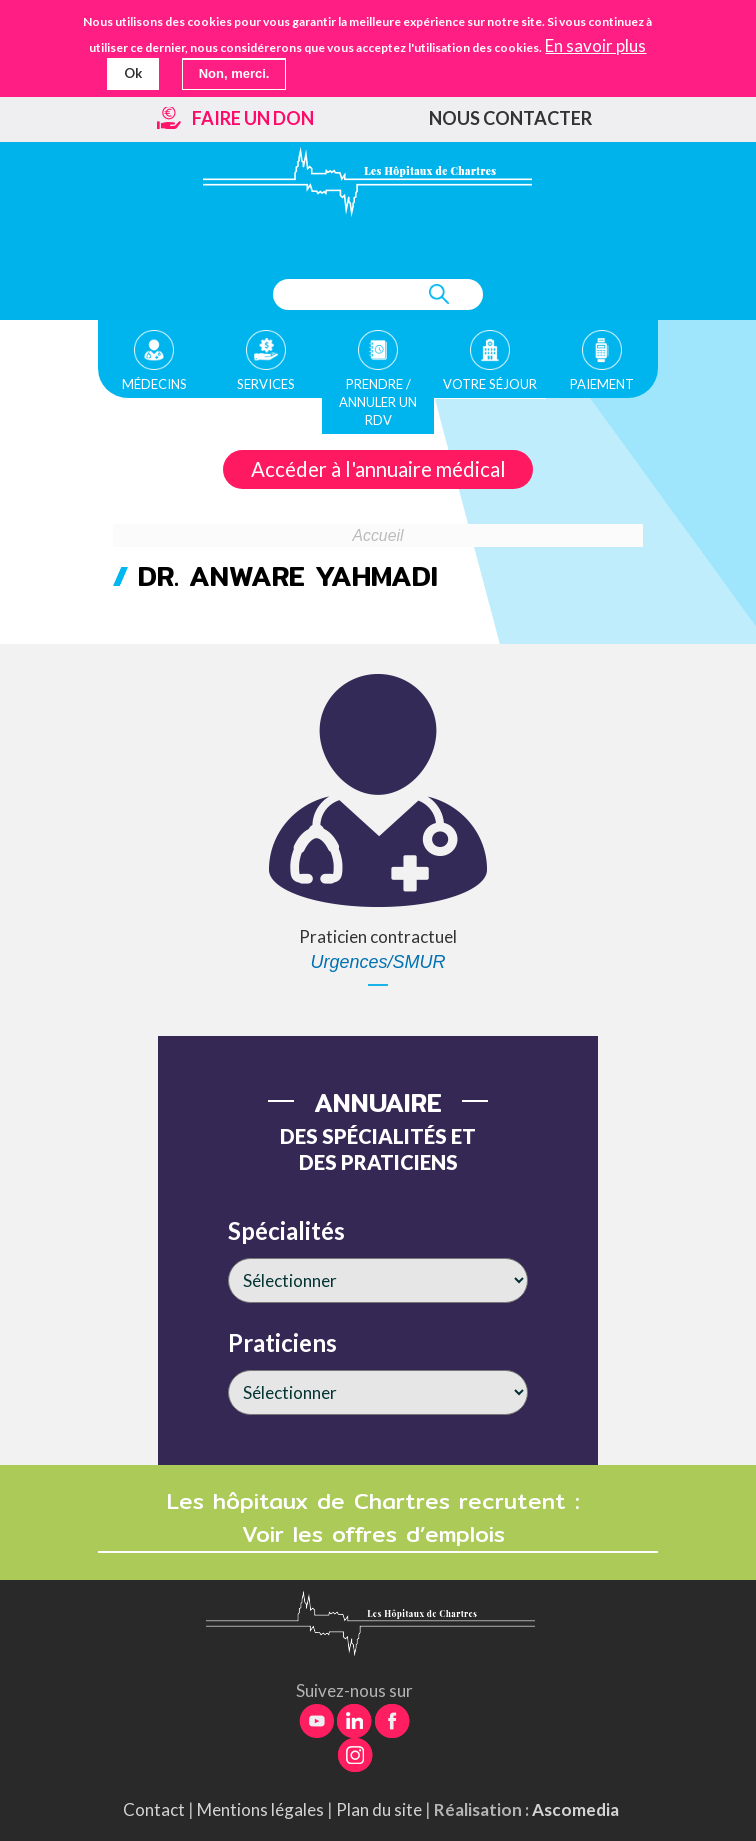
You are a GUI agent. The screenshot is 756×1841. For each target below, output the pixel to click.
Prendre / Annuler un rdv (378, 402)
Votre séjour (490, 384)
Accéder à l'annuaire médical (378, 469)
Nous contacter (510, 118)
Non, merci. (234, 73)
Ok (133, 73)
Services (266, 384)
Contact (154, 1809)
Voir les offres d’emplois (378, 1534)
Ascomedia (575, 1809)
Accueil (378, 535)
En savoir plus (595, 46)
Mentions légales (260, 1809)
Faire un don (253, 118)
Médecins (154, 384)
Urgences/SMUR (377, 962)
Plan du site (379, 1809)
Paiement (602, 384)
